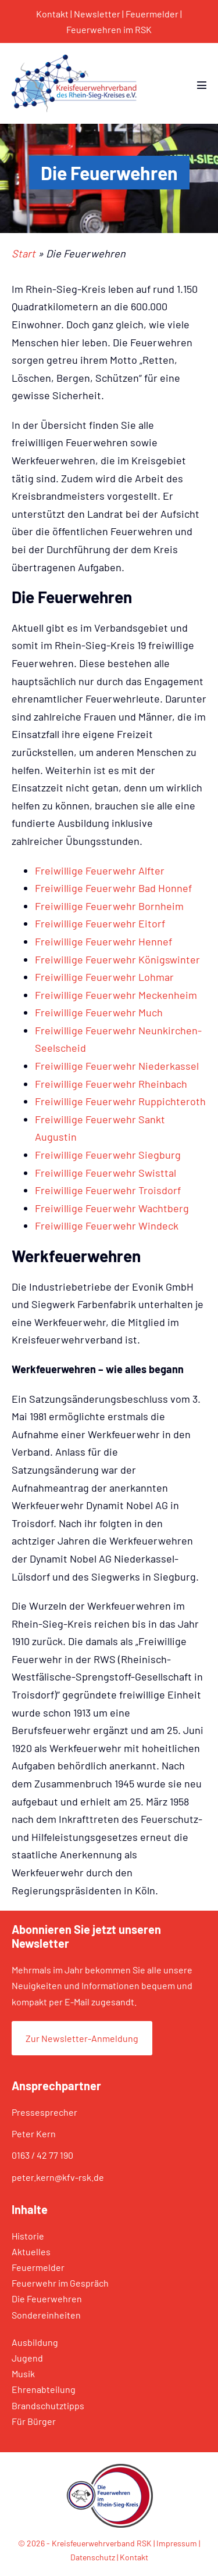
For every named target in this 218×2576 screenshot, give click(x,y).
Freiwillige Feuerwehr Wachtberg (112, 1208)
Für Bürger (34, 2421)
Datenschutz (92, 2557)
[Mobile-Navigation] (201, 84)
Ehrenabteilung (44, 2389)
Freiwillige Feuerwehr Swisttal (105, 1172)
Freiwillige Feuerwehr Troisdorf (108, 1190)
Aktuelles (31, 2251)
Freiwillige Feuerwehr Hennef (103, 941)
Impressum (176, 2543)
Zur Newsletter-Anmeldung (82, 2038)
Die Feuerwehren (47, 2298)
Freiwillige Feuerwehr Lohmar (104, 976)
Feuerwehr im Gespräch (60, 2282)
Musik (23, 2373)
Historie (28, 2235)
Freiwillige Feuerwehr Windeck (106, 1225)
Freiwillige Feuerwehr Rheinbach (111, 1083)
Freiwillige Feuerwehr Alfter (100, 870)
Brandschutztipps (48, 2405)
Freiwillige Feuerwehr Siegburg (108, 1154)
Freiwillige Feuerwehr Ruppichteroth (120, 1101)
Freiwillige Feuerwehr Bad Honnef (113, 888)
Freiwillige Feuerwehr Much (99, 1012)
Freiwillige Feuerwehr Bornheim (109, 906)
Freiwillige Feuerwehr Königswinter (117, 959)
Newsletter (97, 13)
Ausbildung (35, 2342)
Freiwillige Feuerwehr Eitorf (100, 923)
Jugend (27, 2357)
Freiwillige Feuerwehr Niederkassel (117, 1065)
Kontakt (52, 13)
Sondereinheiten (46, 2314)
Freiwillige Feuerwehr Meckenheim (116, 994)
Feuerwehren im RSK (109, 29)
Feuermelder (152, 13)
